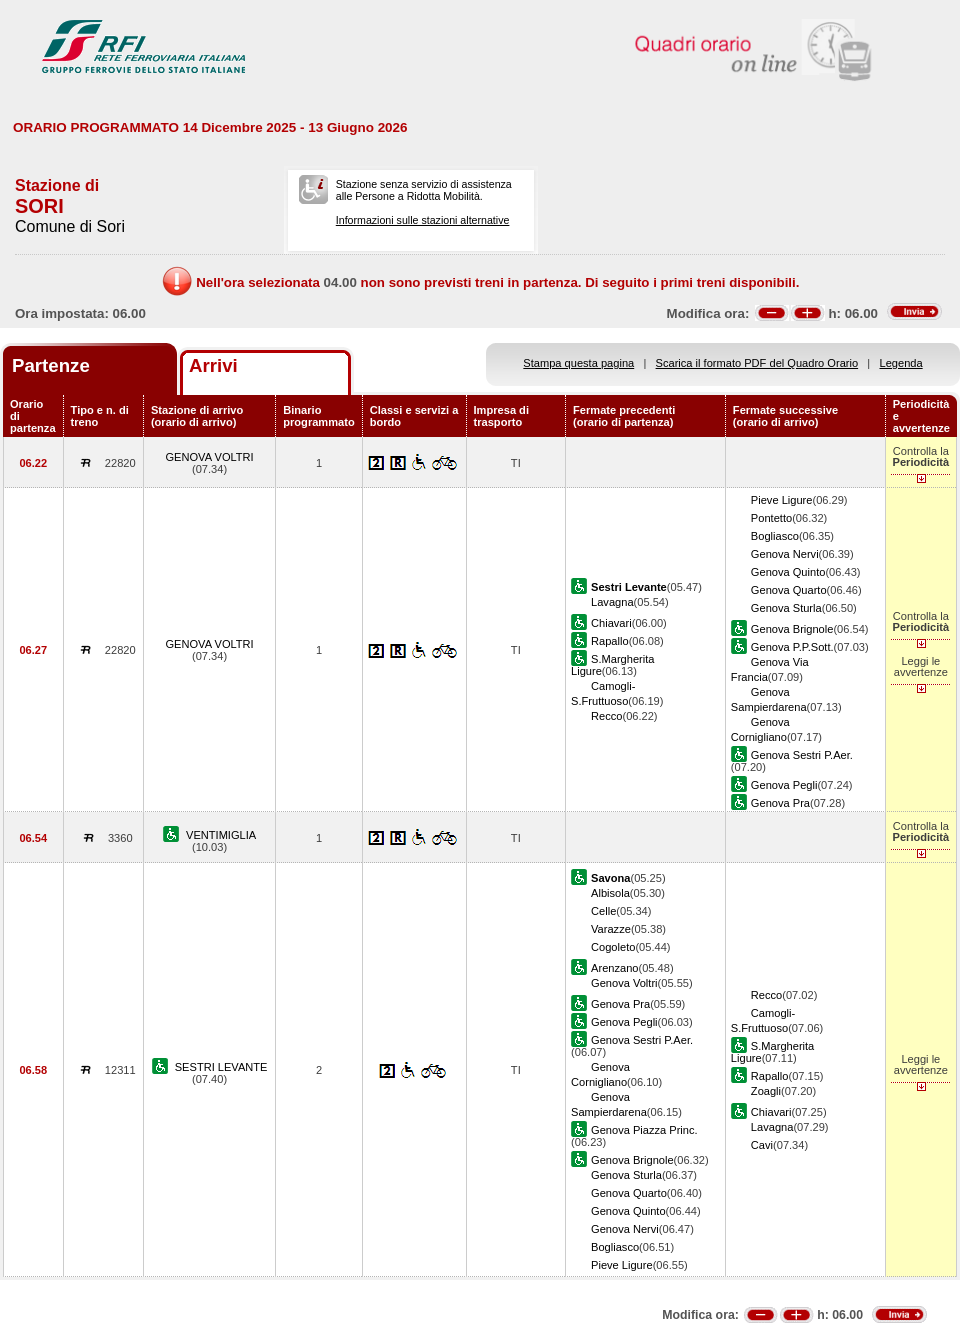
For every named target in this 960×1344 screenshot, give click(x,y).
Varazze (611, 929)
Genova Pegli (784, 785)
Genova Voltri (624, 983)
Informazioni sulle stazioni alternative (423, 220)
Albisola (610, 893)
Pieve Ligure (782, 500)
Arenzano (614, 968)
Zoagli (766, 1091)
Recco (606, 716)
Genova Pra (780, 803)
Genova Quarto (789, 590)
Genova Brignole (792, 629)
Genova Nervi (785, 554)
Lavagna (612, 602)
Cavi (762, 1145)
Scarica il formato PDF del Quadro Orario (757, 363)
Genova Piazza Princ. (644, 1130)
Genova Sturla (786, 608)
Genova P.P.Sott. (792, 647)
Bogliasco (775, 536)
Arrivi (213, 365)
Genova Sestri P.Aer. (802, 755)
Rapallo (610, 641)
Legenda (901, 363)
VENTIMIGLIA (221, 835)
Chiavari (611, 623)
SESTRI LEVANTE (221, 1067)
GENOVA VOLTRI (209, 457)
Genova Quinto (788, 572)
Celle (603, 911)
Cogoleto (613, 947)
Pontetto (771, 518)
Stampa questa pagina (578, 363)
